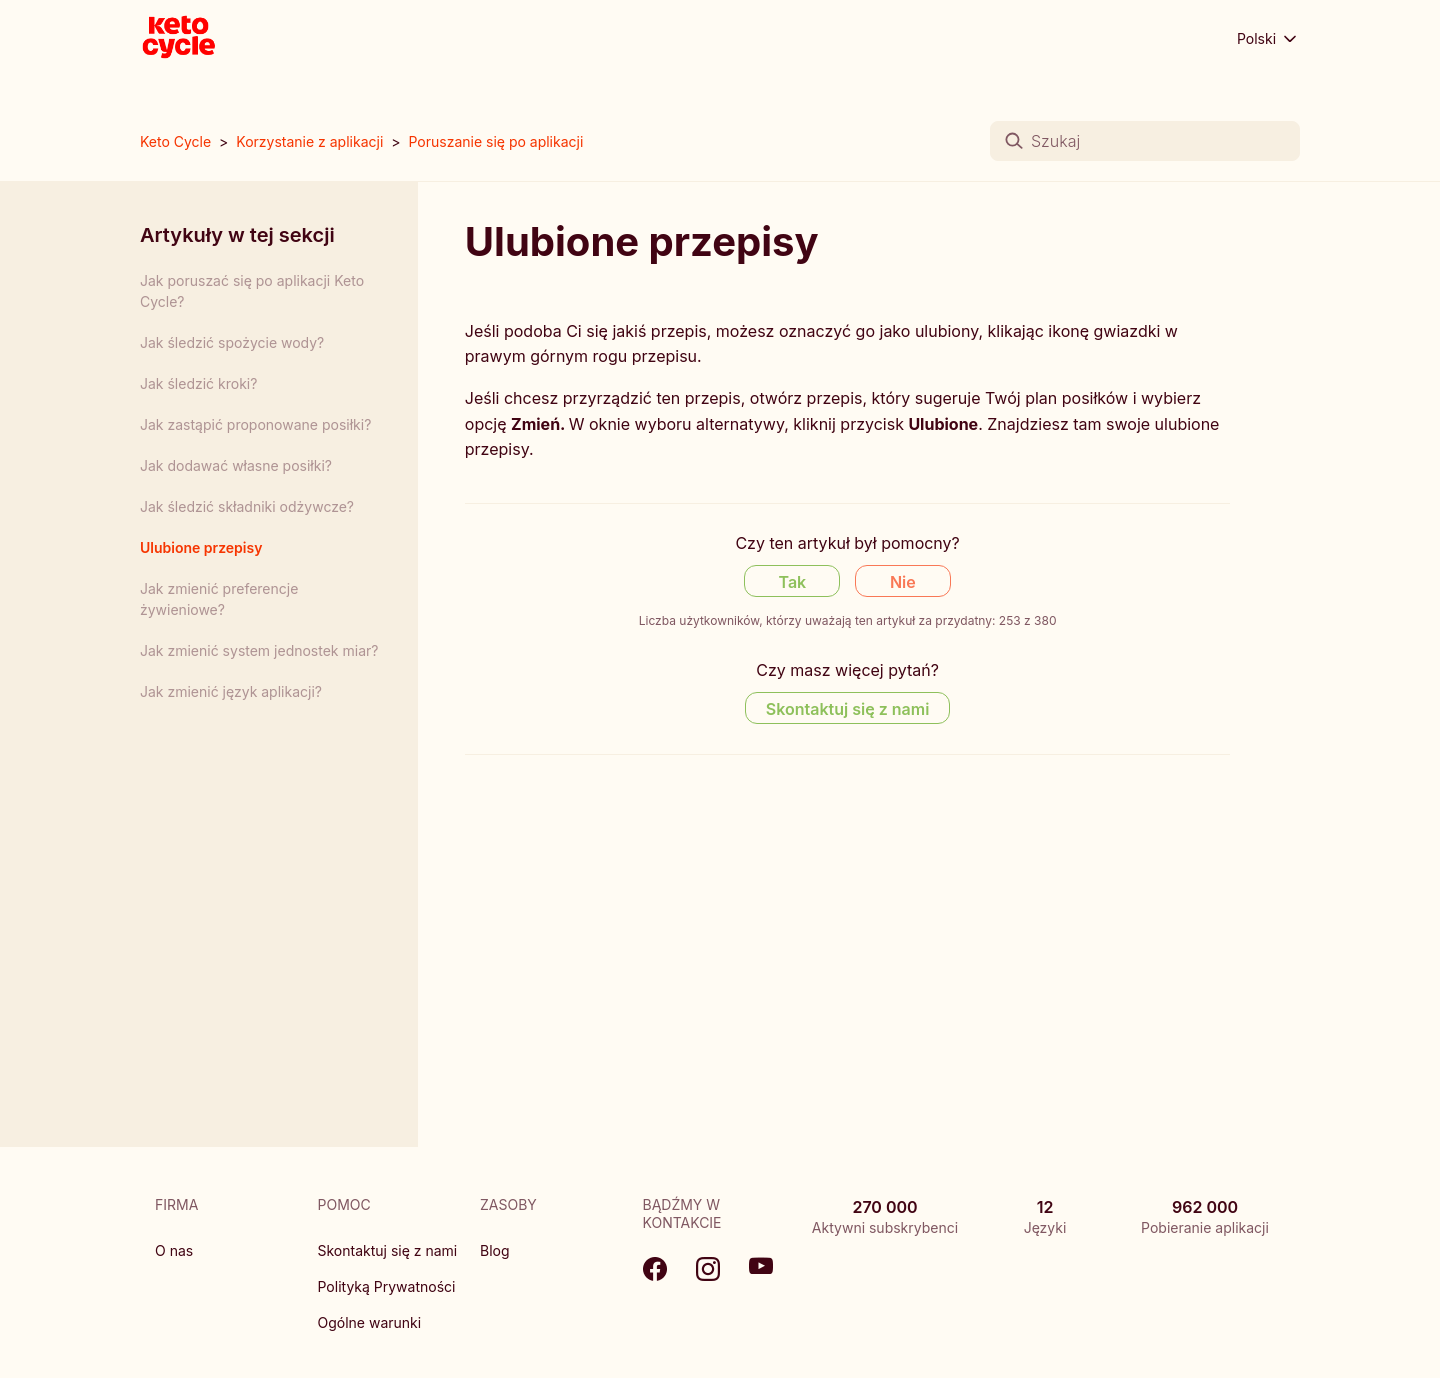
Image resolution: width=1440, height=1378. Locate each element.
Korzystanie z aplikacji (309, 141)
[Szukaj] (1145, 141)
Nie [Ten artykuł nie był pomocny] (903, 582)
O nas (174, 1250)
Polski (1268, 39)
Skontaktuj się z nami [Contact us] (848, 709)
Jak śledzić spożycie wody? (232, 342)
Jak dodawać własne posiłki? (236, 465)
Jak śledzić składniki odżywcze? (247, 506)
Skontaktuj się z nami (388, 1250)
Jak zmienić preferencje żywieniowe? (219, 599)
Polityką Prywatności (387, 1286)
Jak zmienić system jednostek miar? (259, 650)
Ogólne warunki (370, 1322)
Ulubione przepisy (201, 547)
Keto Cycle (175, 141)
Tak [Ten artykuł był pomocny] (793, 582)
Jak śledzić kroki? (198, 383)
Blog (495, 1250)
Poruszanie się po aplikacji (495, 141)
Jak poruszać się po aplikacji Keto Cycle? (252, 291)
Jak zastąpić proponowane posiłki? (255, 424)
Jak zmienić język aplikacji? (231, 691)
